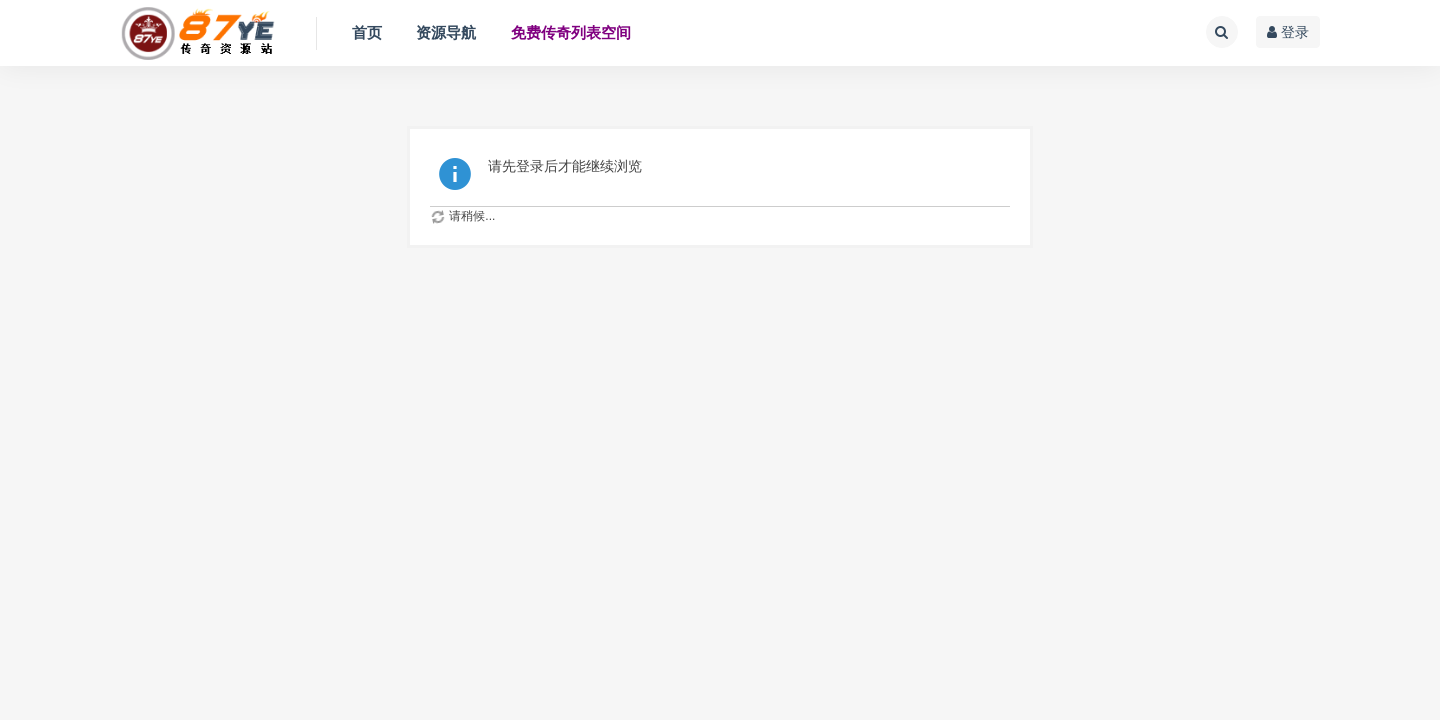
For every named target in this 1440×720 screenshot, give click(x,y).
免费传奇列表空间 (571, 32)
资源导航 (446, 32)
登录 (1288, 32)
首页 (367, 32)
